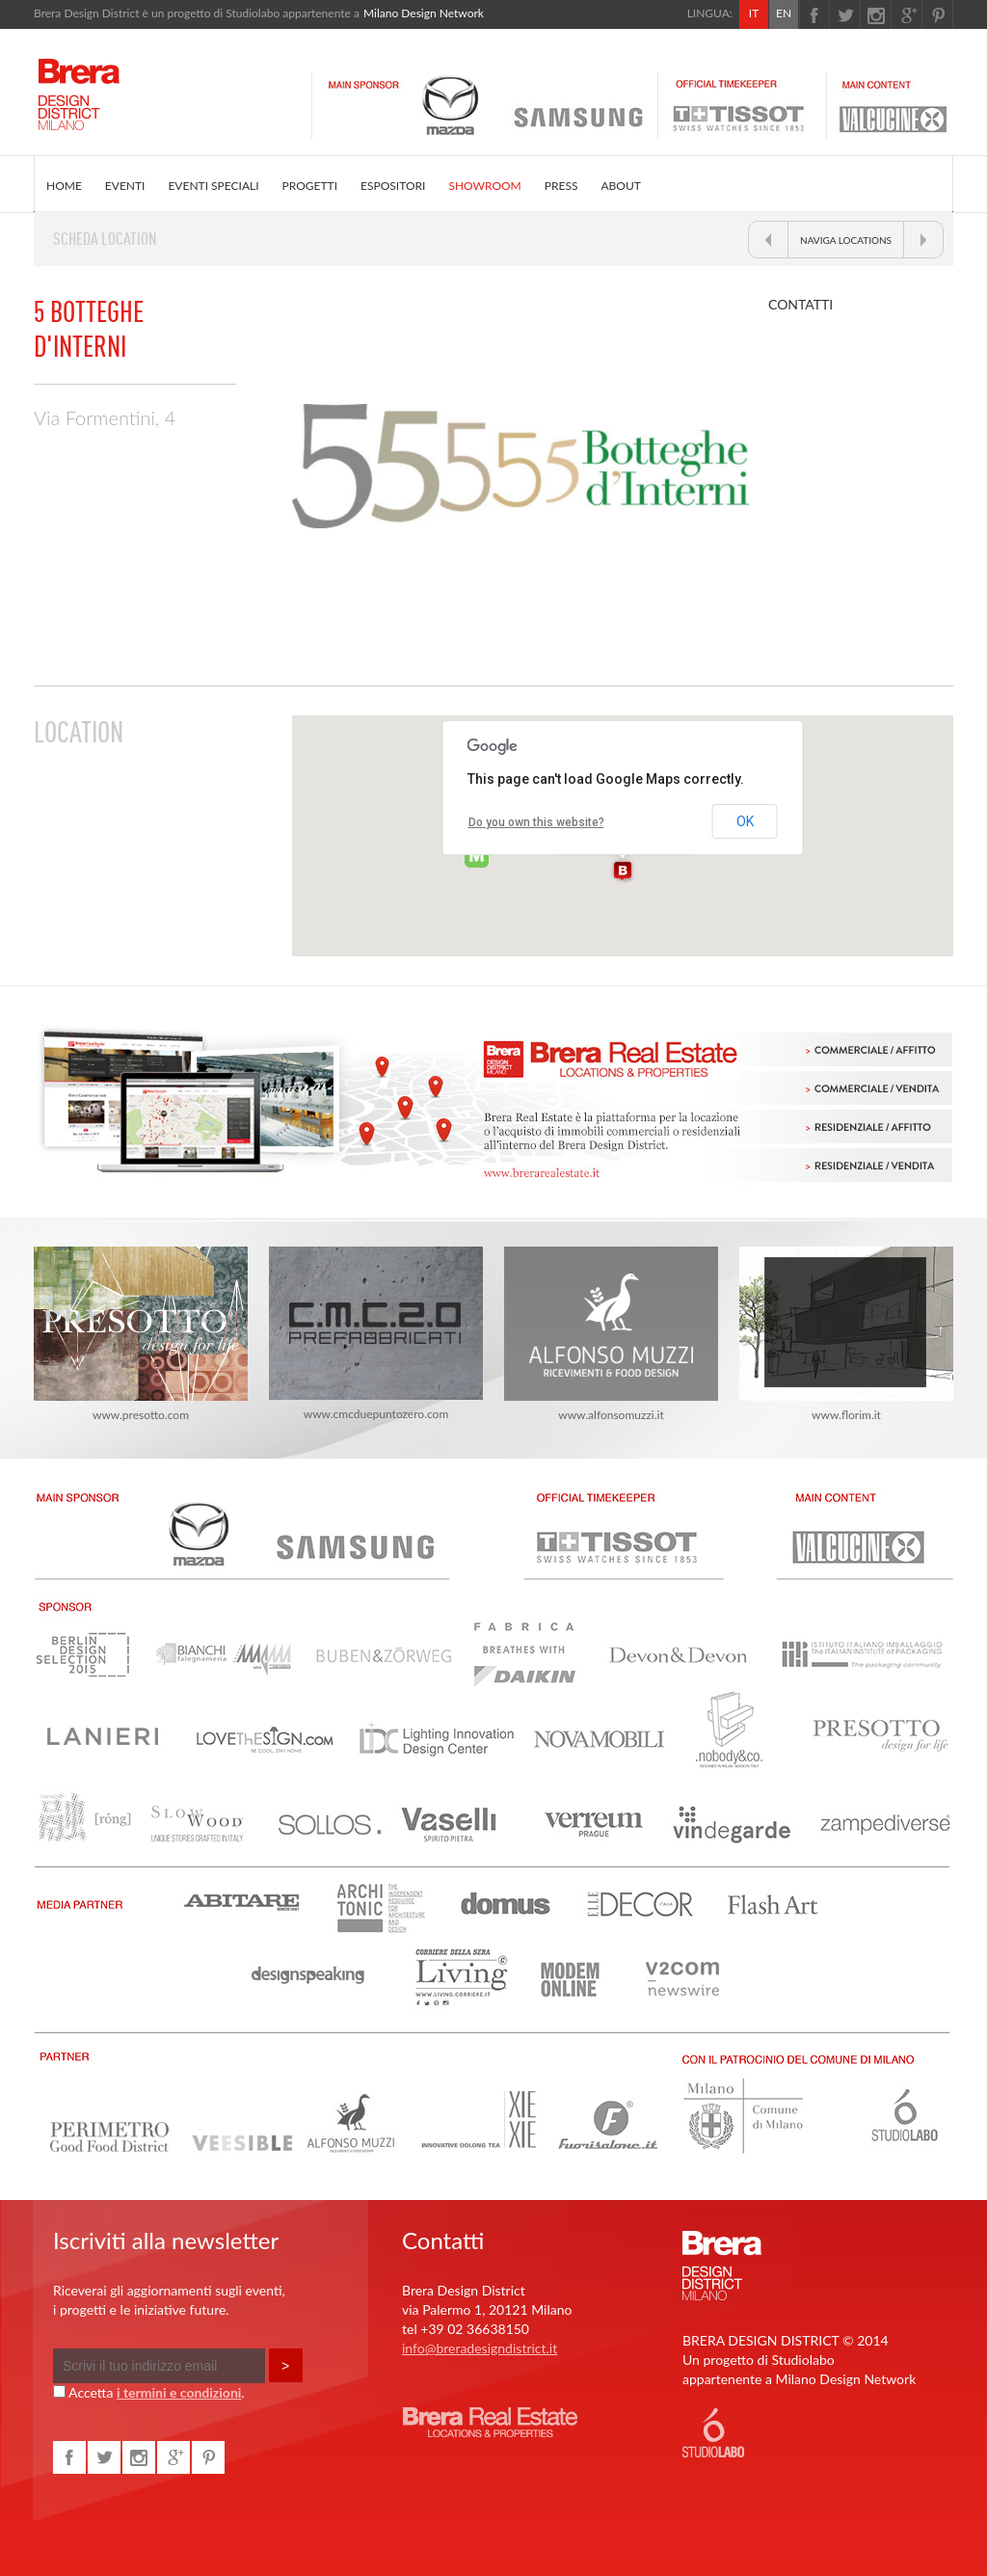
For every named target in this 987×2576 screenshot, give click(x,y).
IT (754, 13)
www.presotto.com (141, 1334)
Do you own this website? (536, 822)
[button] (622, 871)
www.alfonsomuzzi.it (611, 1334)
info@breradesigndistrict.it (479, 2348)
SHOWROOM (484, 185)
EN (783, 13)
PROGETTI (309, 185)
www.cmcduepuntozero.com (376, 1334)
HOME (64, 185)
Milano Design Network (423, 13)
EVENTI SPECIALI (213, 185)
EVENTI (125, 185)
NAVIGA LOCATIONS (846, 240)
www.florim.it (846, 1334)
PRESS (561, 185)
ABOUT (620, 185)
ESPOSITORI (392, 185)
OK (745, 821)
